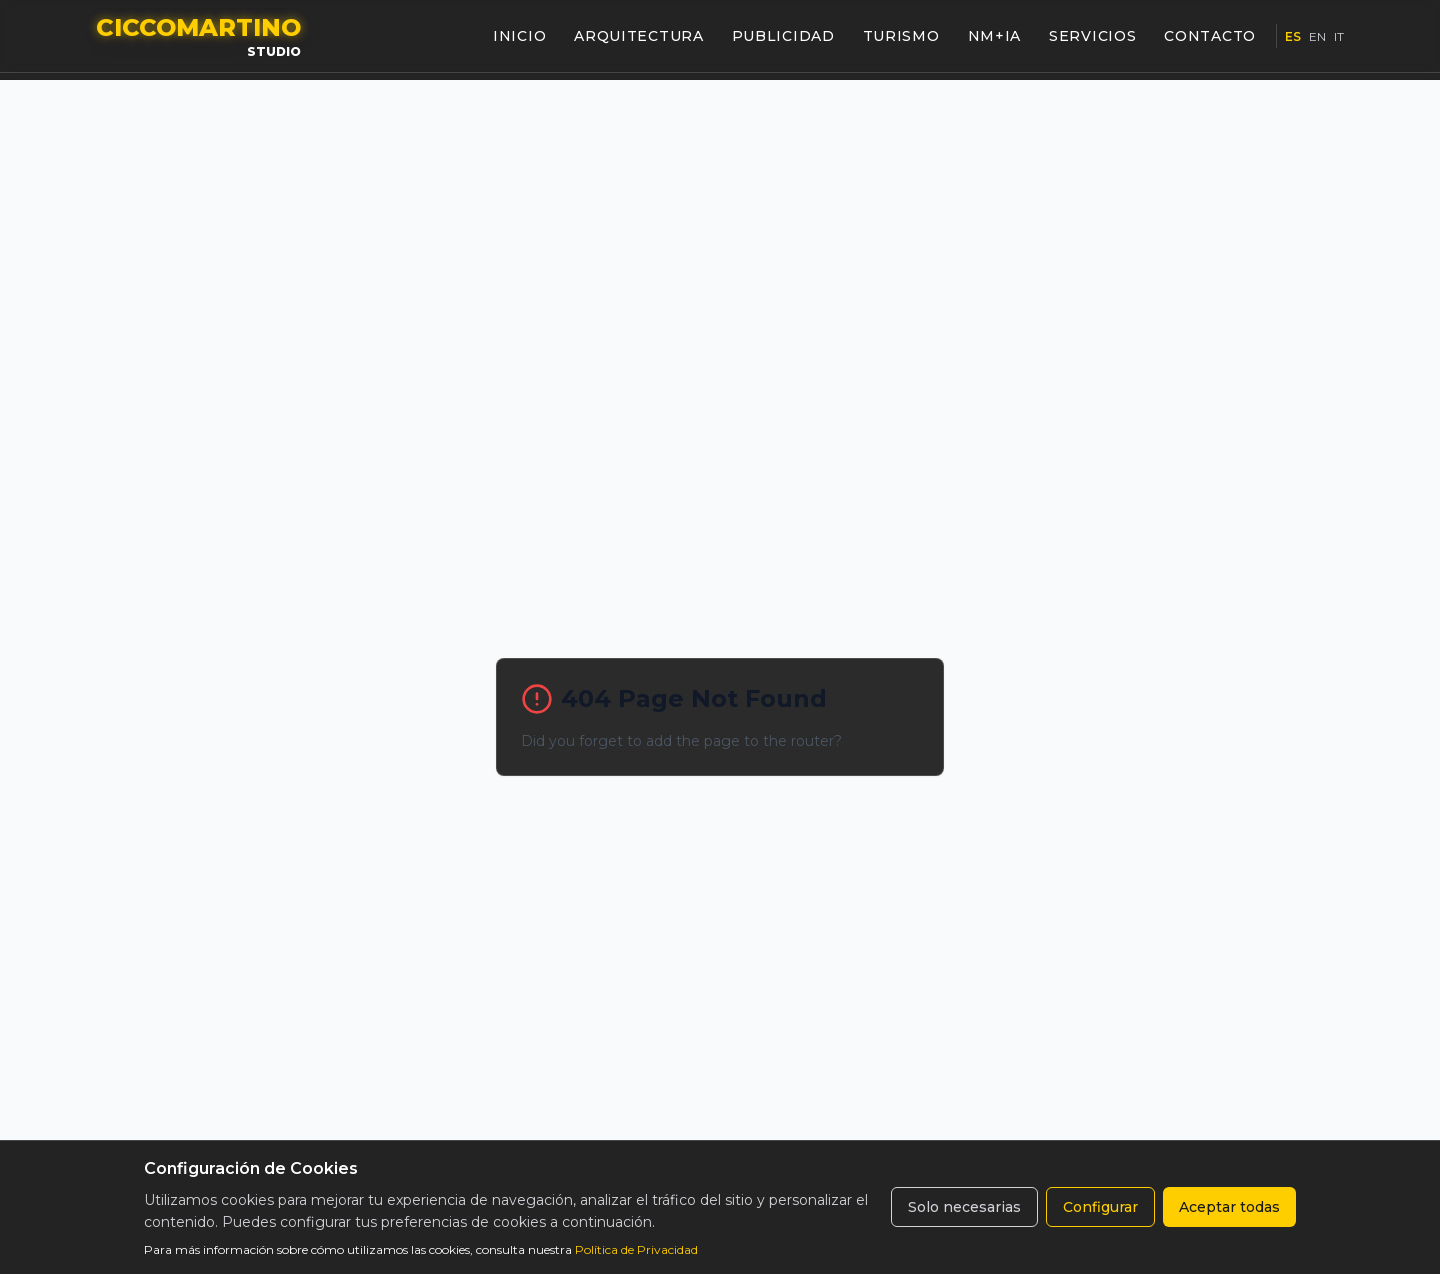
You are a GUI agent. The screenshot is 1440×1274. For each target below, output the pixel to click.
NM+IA (995, 36)
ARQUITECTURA (638, 36)
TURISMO (901, 36)
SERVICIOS (1092, 36)
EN (1317, 36)
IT (1339, 36)
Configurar (1100, 1207)
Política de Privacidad (636, 1249)
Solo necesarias (964, 1207)
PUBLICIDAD (783, 36)
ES (1293, 36)
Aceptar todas (1229, 1207)
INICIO (519, 36)
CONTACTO (1210, 36)
